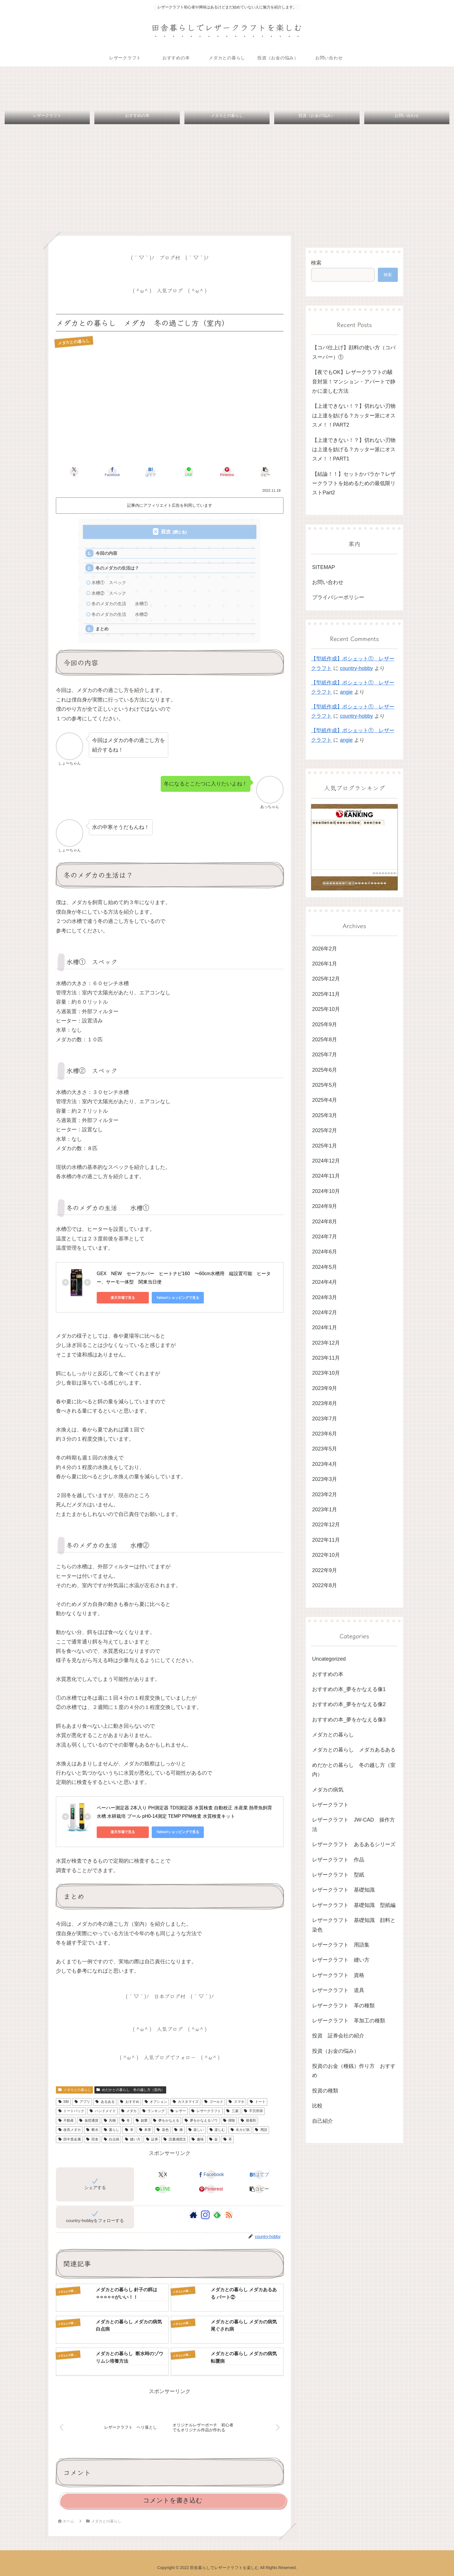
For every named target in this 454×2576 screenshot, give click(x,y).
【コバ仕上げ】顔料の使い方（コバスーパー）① (354, 352)
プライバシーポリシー (338, 597)
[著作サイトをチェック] (193, 2215)
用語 (261, 2130)
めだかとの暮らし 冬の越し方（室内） (130, 2090)
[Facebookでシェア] (112, 472)
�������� (384, 873)
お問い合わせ (327, 582)
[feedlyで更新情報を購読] (217, 2215)
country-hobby (356, 668)
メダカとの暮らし (74, 2090)
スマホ (236, 2102)
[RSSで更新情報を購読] (228, 2215)
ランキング (153, 2111)
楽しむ (217, 2130)
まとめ (102, 628)
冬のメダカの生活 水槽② (119, 614)
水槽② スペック (108, 593)
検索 (316, 263)
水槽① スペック (111, 582)
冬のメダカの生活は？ (117, 567)
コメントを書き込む (172, 2500)
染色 (162, 2130)
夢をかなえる (166, 2120)
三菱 (232, 2111)
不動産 (66, 2120)
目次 (166, 532)
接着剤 (248, 2120)
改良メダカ (69, 2130)
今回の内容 (106, 553)
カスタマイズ (185, 2102)
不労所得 (253, 2111)
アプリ (82, 2102)
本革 (144, 2130)
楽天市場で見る (123, 1298)
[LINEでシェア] (189, 472)
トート (257, 2102)
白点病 (111, 2139)
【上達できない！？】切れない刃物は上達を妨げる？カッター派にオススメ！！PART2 (354, 415)
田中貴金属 (69, 2139)
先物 (109, 2120)
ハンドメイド (102, 2111)
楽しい (196, 2130)
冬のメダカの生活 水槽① (119, 603)
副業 (141, 2120)
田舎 (92, 2139)
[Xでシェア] (74, 472)
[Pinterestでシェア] (227, 472)
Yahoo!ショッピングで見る (177, 1298)
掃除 (229, 2120)
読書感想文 (174, 2139)
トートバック (71, 2111)
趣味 (197, 2139)
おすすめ (129, 2102)
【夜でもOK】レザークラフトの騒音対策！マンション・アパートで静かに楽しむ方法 (354, 381)
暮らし (111, 2130)
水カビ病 (240, 2130)
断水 (92, 2130)
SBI (63, 2102)
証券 (151, 2139)
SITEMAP (323, 567)
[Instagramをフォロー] (205, 2215)
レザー (178, 2111)
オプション (155, 2102)
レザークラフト (206, 2111)
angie (346, 692)
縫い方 (132, 2139)
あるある (105, 2102)
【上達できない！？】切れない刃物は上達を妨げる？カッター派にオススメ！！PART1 (354, 449)
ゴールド (213, 2102)
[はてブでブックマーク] (150, 472)
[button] (265, 472)
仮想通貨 (88, 2120)
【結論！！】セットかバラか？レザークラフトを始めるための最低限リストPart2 (354, 483)
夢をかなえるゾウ (201, 2120)
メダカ (129, 2111)
